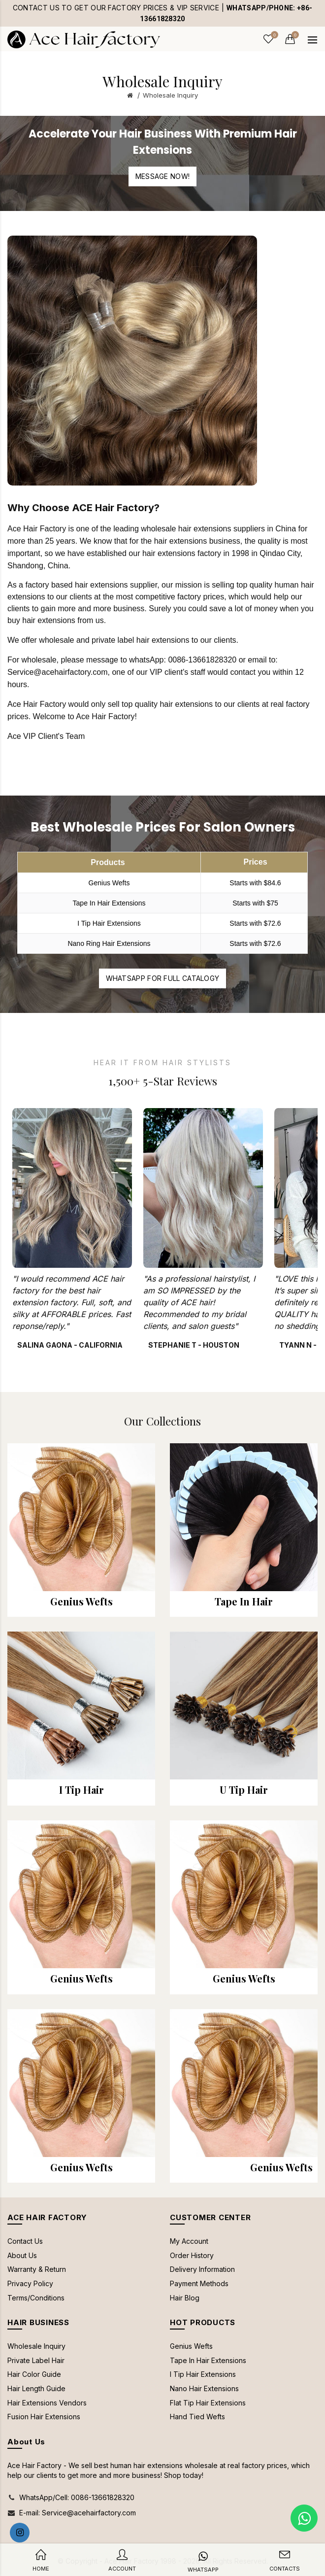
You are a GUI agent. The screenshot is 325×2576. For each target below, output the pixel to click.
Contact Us (25, 2241)
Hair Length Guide (36, 2388)
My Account (189, 2241)
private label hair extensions (140, 640)
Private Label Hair (36, 2360)
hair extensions (180, 541)
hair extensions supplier (116, 585)
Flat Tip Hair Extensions (208, 2403)
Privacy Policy (30, 2283)
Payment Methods (199, 2283)
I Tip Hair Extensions (203, 2374)
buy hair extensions (41, 620)
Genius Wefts (191, 2346)
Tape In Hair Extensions (208, 2360)
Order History (192, 2255)
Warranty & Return (36, 2269)
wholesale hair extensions (186, 528)
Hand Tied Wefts (197, 2416)
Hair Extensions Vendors (47, 2403)
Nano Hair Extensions (204, 2388)
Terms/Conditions (36, 2298)
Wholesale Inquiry (170, 95)
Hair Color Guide (34, 2374)
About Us (22, 2255)
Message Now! (162, 176)
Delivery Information (202, 2269)
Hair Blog (184, 2298)
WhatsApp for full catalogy (163, 978)
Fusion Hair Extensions (43, 2416)
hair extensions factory (181, 553)
